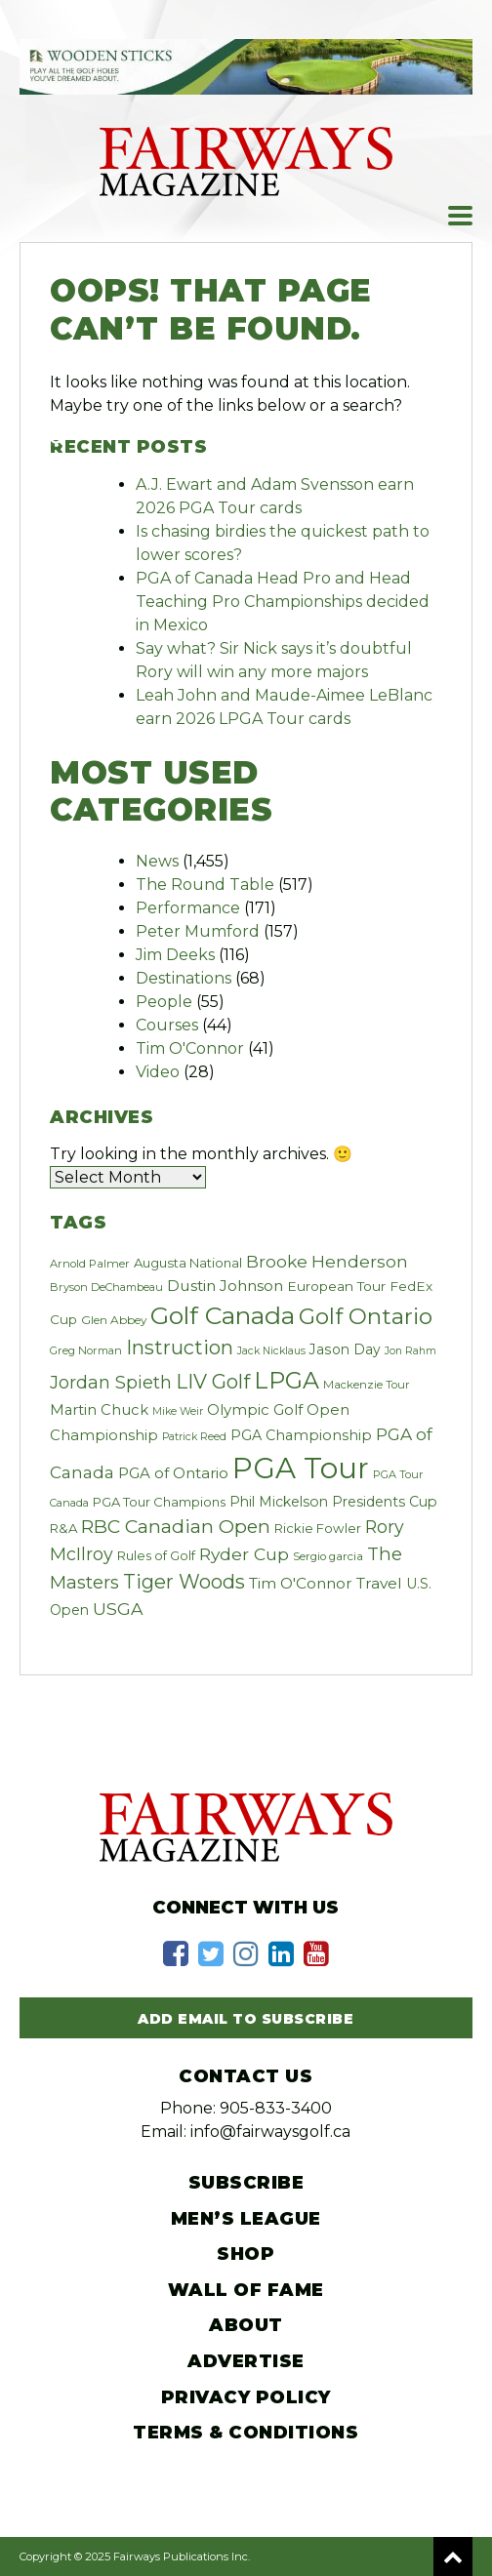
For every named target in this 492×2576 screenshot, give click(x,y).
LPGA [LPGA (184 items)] (286, 1380)
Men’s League (246, 2219)
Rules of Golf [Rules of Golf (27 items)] (156, 1555)
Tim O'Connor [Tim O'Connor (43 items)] (300, 1583)
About (246, 2325)
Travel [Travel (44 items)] (379, 1583)
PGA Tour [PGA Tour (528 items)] (300, 1468)
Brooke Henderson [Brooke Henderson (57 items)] (327, 1261)
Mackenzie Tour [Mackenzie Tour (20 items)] (366, 1384)
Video (158, 1072)
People (164, 1001)
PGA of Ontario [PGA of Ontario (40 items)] (173, 1473)
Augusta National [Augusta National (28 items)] (188, 1262)
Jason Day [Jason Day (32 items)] (345, 1349)
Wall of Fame (246, 2290)
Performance (188, 908)
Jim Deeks (175, 955)
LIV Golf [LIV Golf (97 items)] (213, 1381)
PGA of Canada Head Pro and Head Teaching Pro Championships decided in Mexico (283, 601)
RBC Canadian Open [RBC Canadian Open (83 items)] (175, 1526)
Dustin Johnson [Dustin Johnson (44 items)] (225, 1285)
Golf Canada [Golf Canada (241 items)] (222, 1315)
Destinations (183, 978)
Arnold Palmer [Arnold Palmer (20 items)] (90, 1263)
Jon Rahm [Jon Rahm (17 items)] (410, 1351)
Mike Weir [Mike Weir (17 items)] (177, 1411)
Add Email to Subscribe (245, 2019)
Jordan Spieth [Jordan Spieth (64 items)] (111, 1382)
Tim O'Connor (190, 1048)
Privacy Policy (246, 2397)
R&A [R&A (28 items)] (63, 1528)
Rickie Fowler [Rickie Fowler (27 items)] (317, 1528)
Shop (245, 2254)
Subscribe (246, 2183)
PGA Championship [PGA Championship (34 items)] (301, 1435)
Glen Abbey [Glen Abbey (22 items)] (113, 1319)
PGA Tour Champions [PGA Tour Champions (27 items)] (159, 1501)
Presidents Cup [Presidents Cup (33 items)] (384, 1501)
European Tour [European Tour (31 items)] (336, 1286)
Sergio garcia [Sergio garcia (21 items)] (328, 1556)
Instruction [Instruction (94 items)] (179, 1347)
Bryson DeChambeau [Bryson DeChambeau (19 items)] (106, 1287)
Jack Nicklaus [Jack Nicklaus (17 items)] (271, 1351)
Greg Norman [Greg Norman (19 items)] (86, 1350)
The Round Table (205, 884)
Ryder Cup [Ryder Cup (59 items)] (244, 1554)
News (157, 861)
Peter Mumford (198, 931)
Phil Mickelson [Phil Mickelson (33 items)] (278, 1501)
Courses (167, 1025)
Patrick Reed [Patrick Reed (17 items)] (194, 1436)
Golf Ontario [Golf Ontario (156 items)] (365, 1316)
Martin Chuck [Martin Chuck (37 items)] (99, 1410)
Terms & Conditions (245, 2432)
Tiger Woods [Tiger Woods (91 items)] (184, 1581)
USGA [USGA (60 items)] (118, 1608)
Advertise (246, 2361)
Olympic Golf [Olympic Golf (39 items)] (255, 1409)
